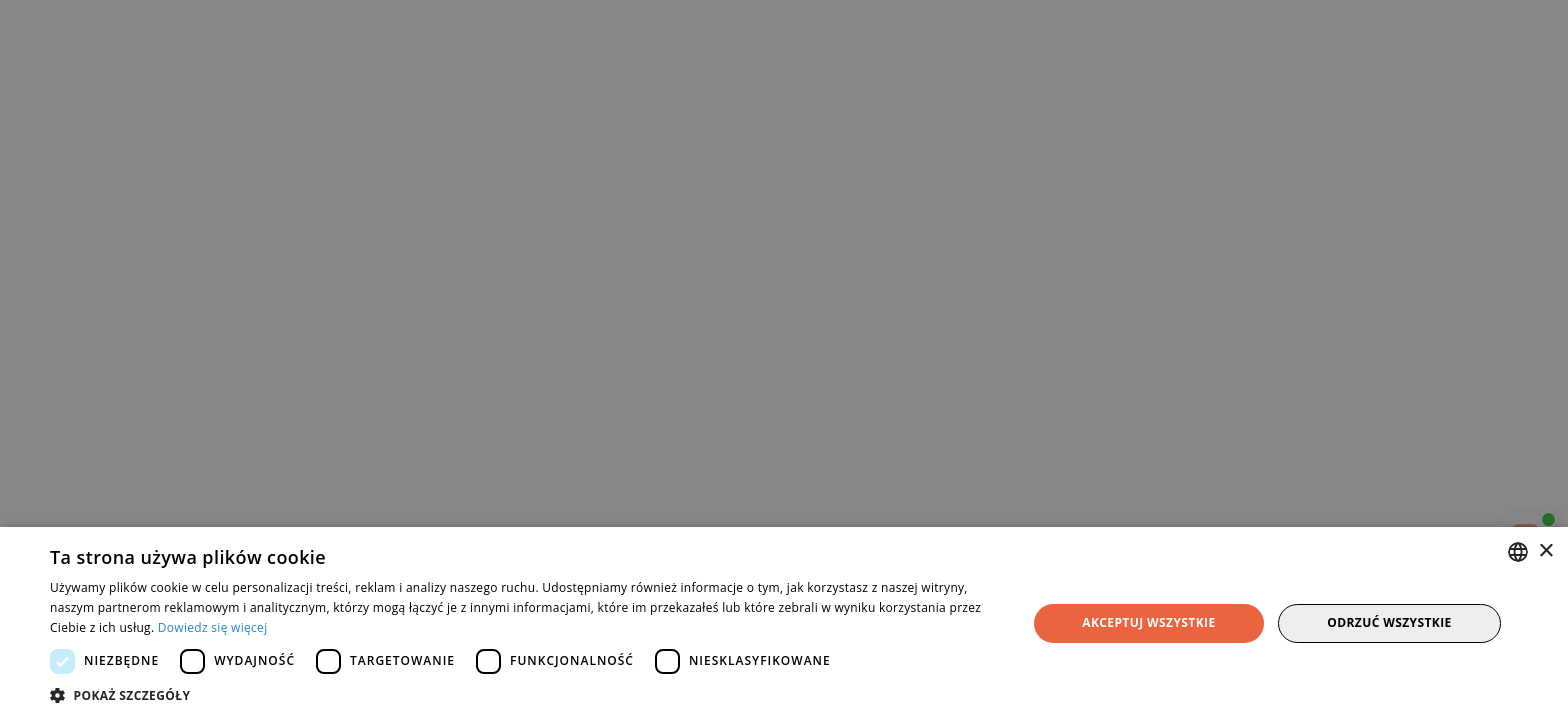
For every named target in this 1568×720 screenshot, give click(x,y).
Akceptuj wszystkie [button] (1148, 622)
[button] (524, 695)
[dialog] (784, 360)
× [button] (1545, 551)
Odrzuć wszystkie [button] (1389, 622)
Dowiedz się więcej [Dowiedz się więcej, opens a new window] (213, 627)
